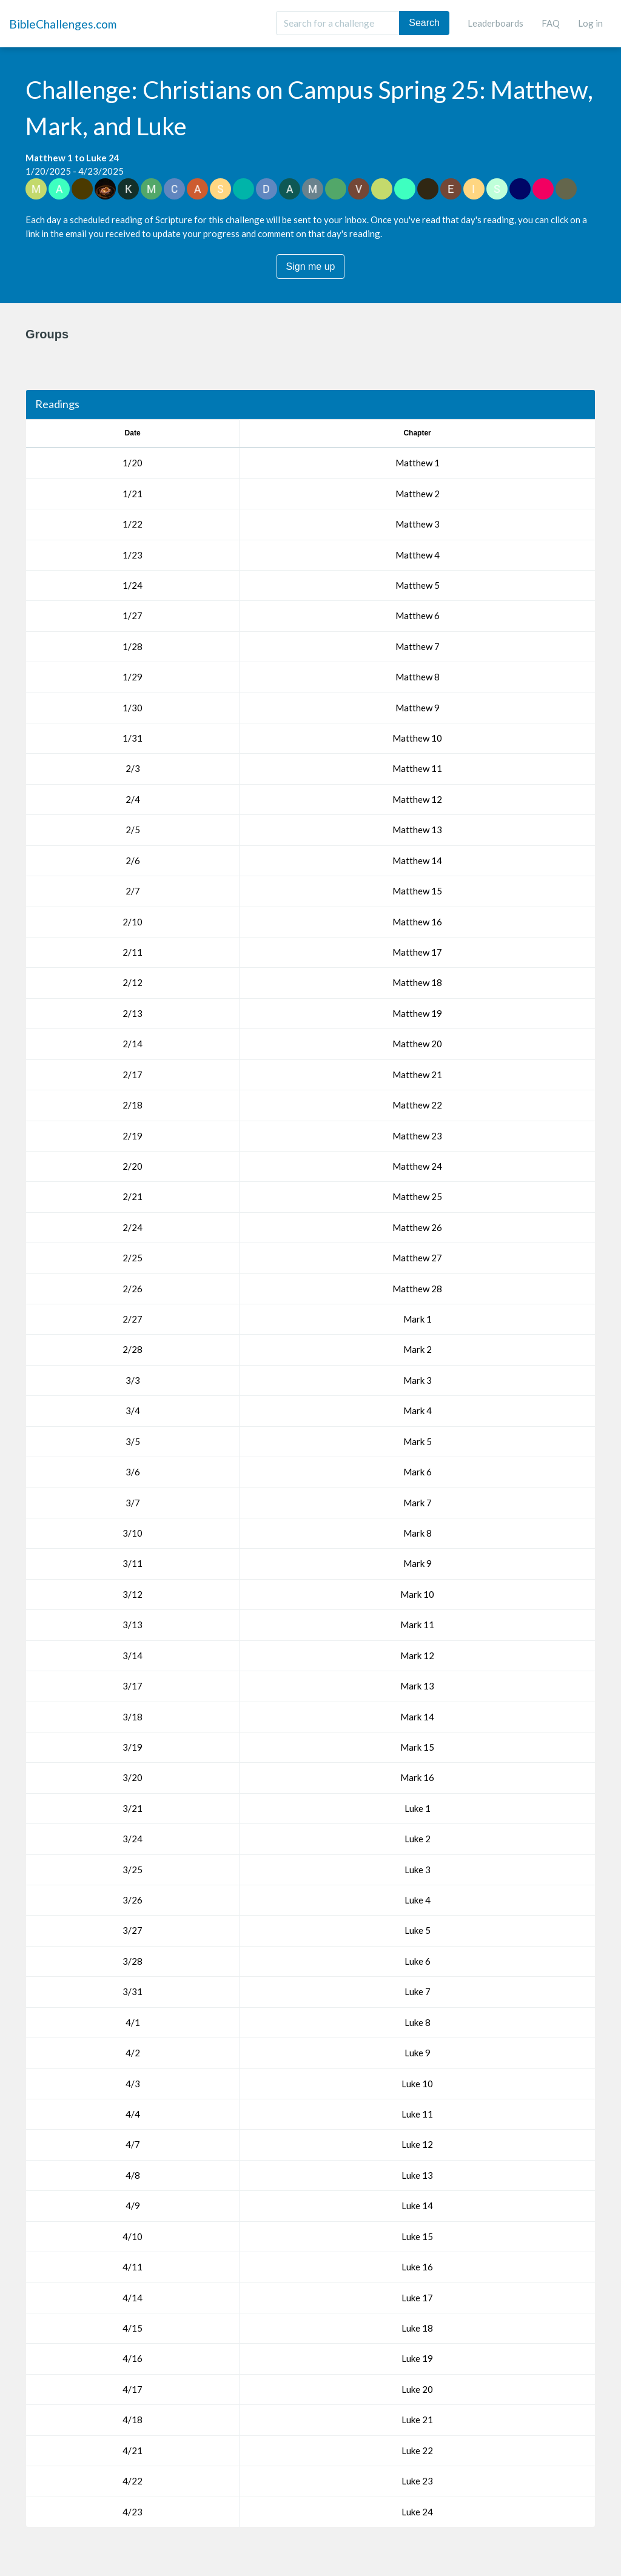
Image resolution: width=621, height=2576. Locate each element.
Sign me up (310, 266)
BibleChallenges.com (62, 24)
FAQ (551, 23)
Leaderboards (495, 23)
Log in (590, 23)
